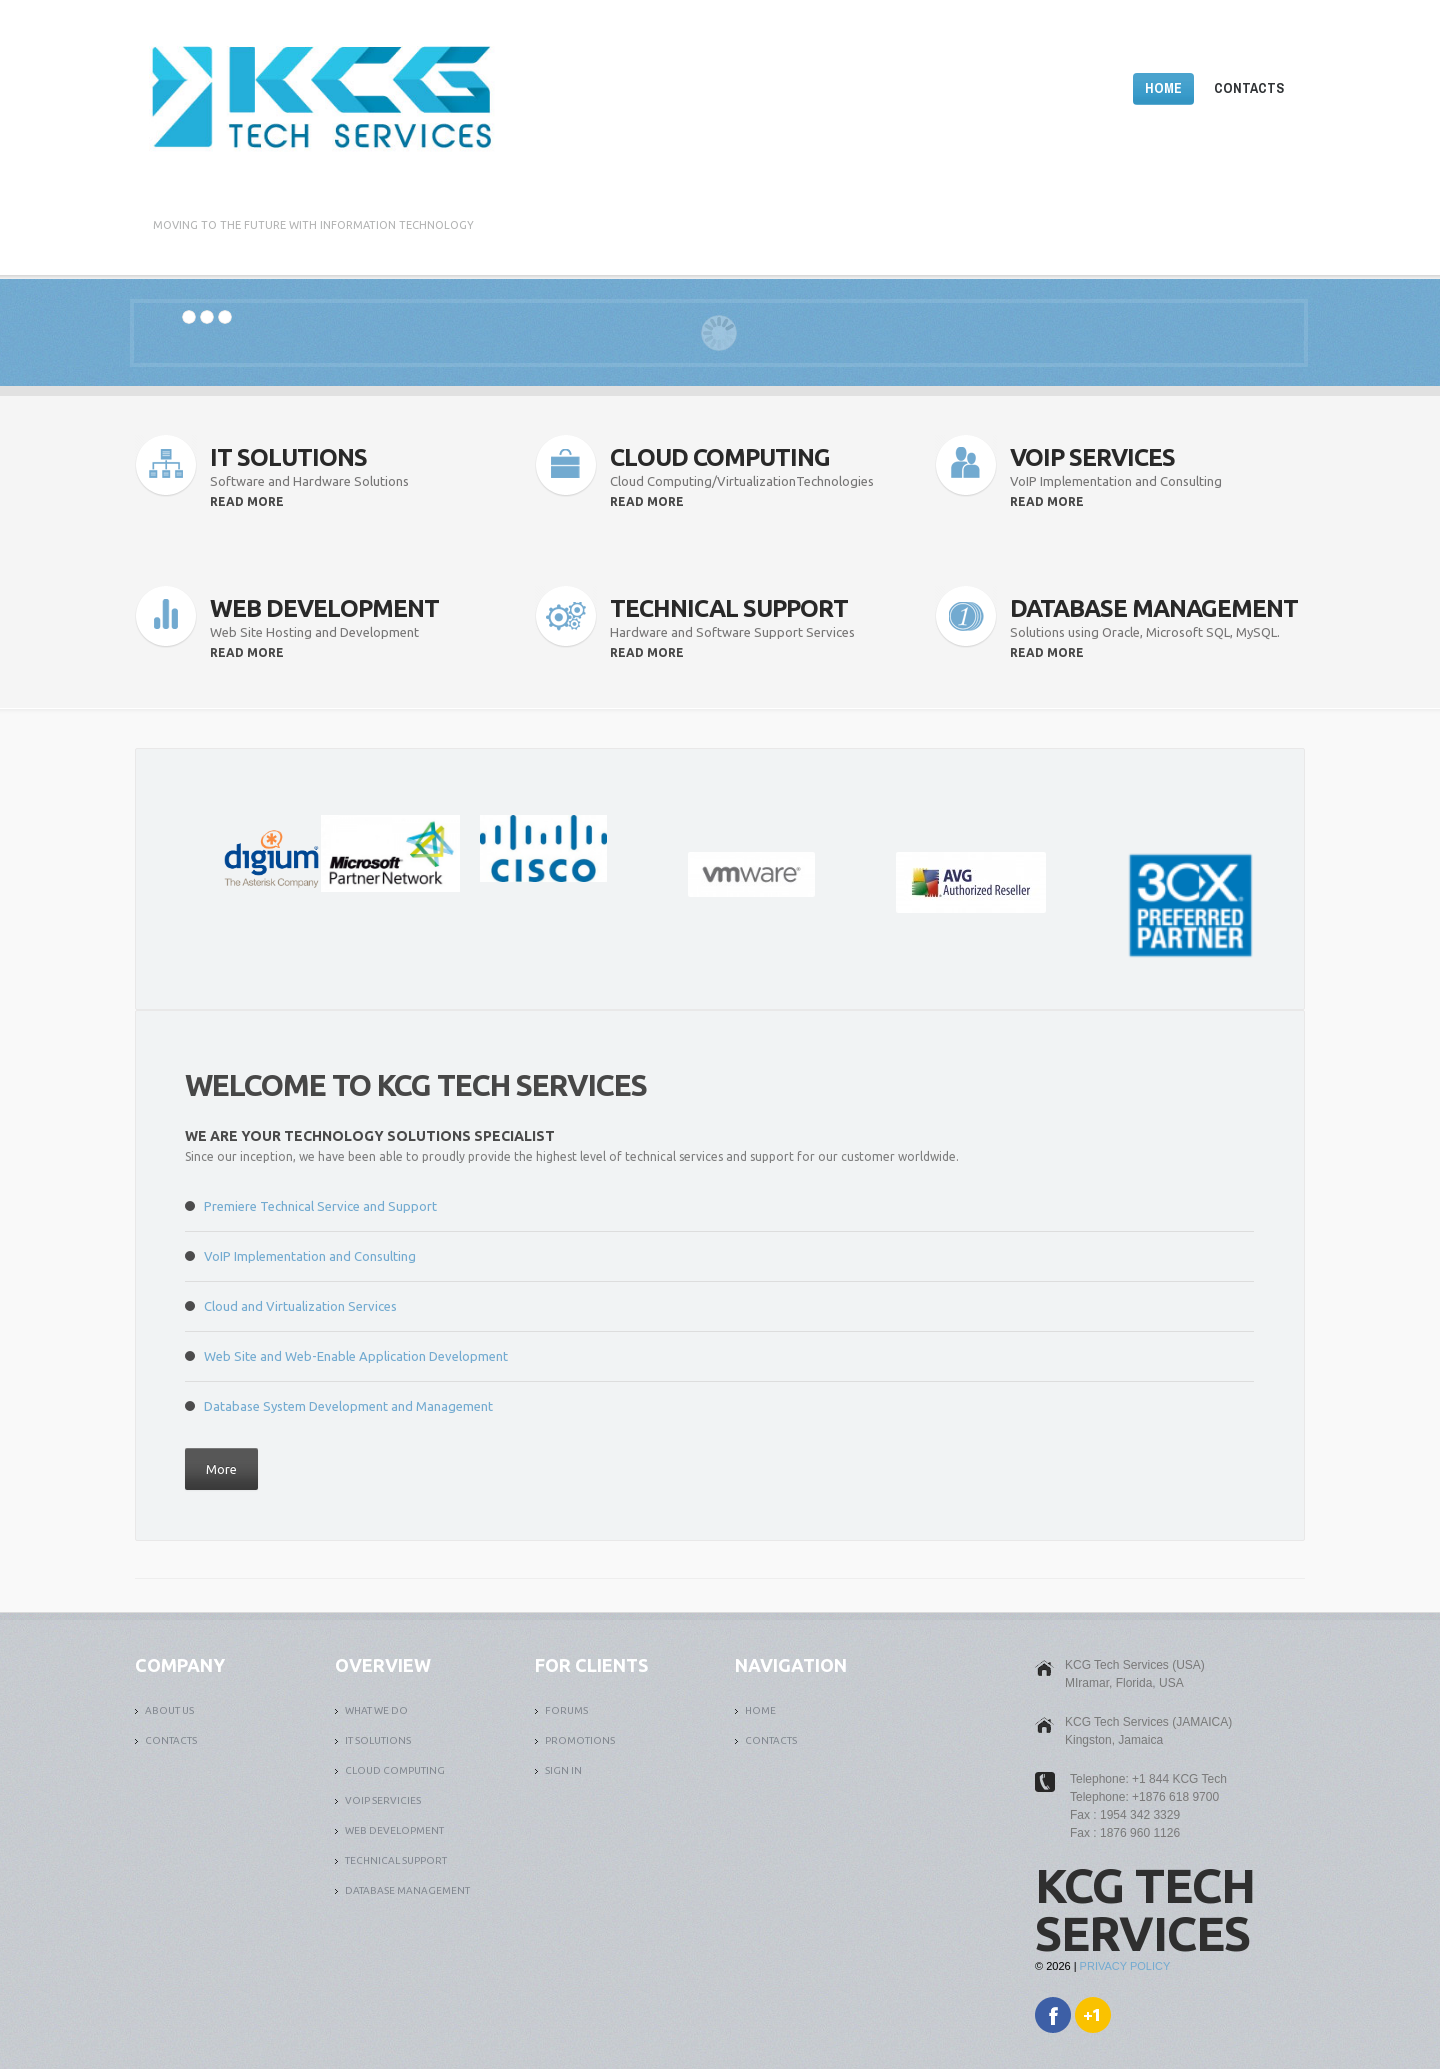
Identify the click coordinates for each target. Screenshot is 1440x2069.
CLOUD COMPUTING (395, 1770)
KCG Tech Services (1145, 1909)
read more (247, 501)
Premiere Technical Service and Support (320, 1206)
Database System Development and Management (348, 1406)
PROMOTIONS (580, 1740)
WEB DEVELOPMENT (394, 1830)
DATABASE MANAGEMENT (407, 1890)
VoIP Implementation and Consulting (310, 1256)
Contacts (1249, 88)
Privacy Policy (1125, 1966)
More (221, 1469)
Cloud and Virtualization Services (300, 1306)
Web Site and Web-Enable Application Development (356, 1356)
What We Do (376, 1710)
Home (1163, 88)
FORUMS (566, 1710)
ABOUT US (169, 1710)
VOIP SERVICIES (383, 1800)
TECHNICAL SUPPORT (396, 1860)
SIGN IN (563, 1770)
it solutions (378, 1740)
